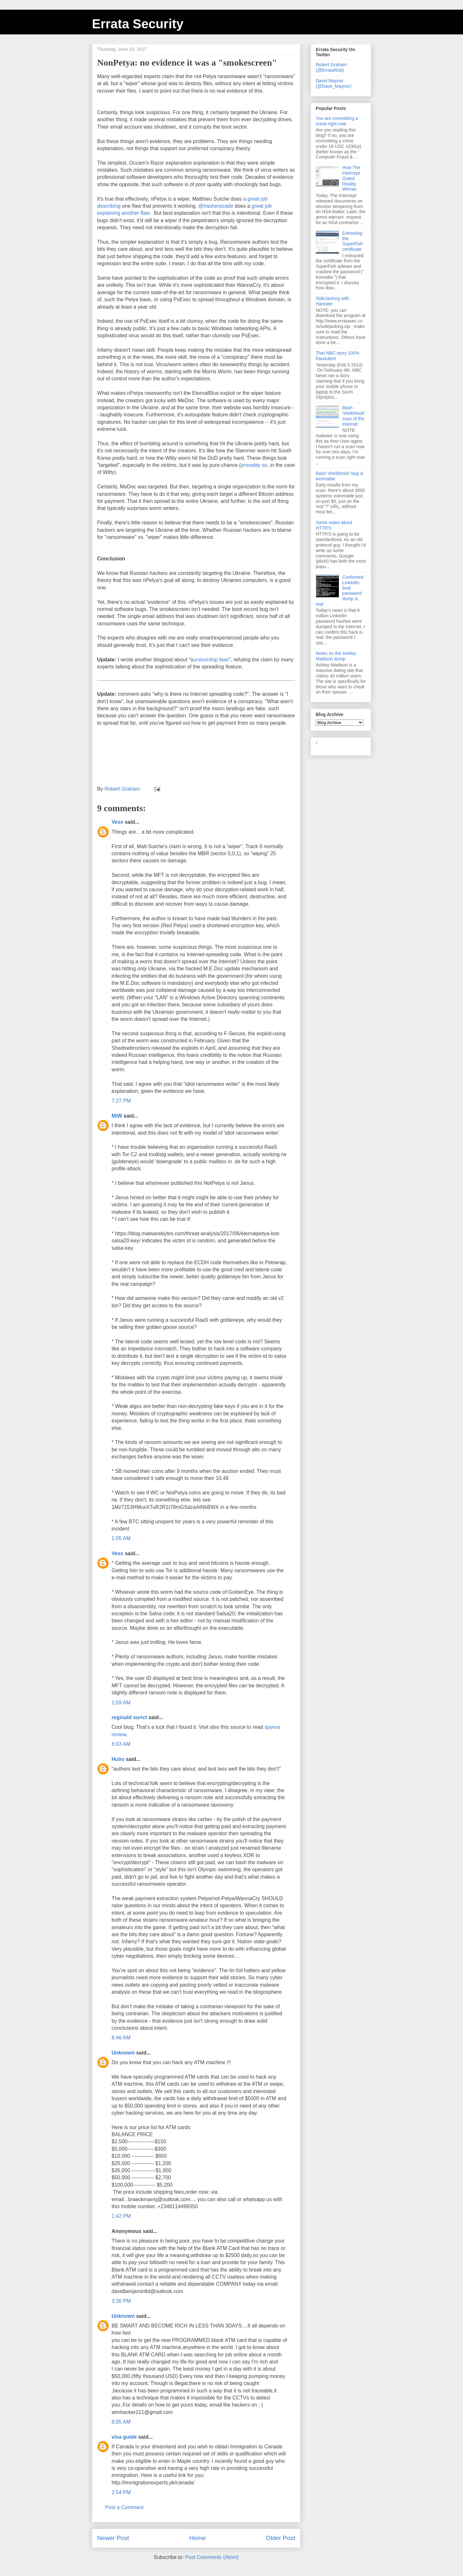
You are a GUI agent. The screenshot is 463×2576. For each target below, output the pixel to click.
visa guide (124, 2437)
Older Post (280, 2538)
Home (197, 2538)
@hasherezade (215, 206)
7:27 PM (121, 1100)
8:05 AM (121, 2422)
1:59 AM (121, 1702)
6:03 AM (121, 1744)
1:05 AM (121, 1538)
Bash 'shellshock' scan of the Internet (353, 415)
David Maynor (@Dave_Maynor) (333, 83)
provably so (254, 465)
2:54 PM (121, 2492)
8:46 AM (121, 2037)
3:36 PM (121, 2301)
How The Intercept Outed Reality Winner (351, 178)
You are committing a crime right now (337, 121)
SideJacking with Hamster (332, 301)
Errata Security (138, 24)
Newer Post (113, 2538)
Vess (117, 822)
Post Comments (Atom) (212, 2557)
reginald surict (129, 1717)
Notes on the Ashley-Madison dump (336, 656)
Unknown (123, 2052)
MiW (117, 1116)
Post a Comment (124, 2507)
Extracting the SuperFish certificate (352, 241)
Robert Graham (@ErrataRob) (331, 67)
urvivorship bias (211, 659)
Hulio (118, 1759)
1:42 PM (121, 2216)
